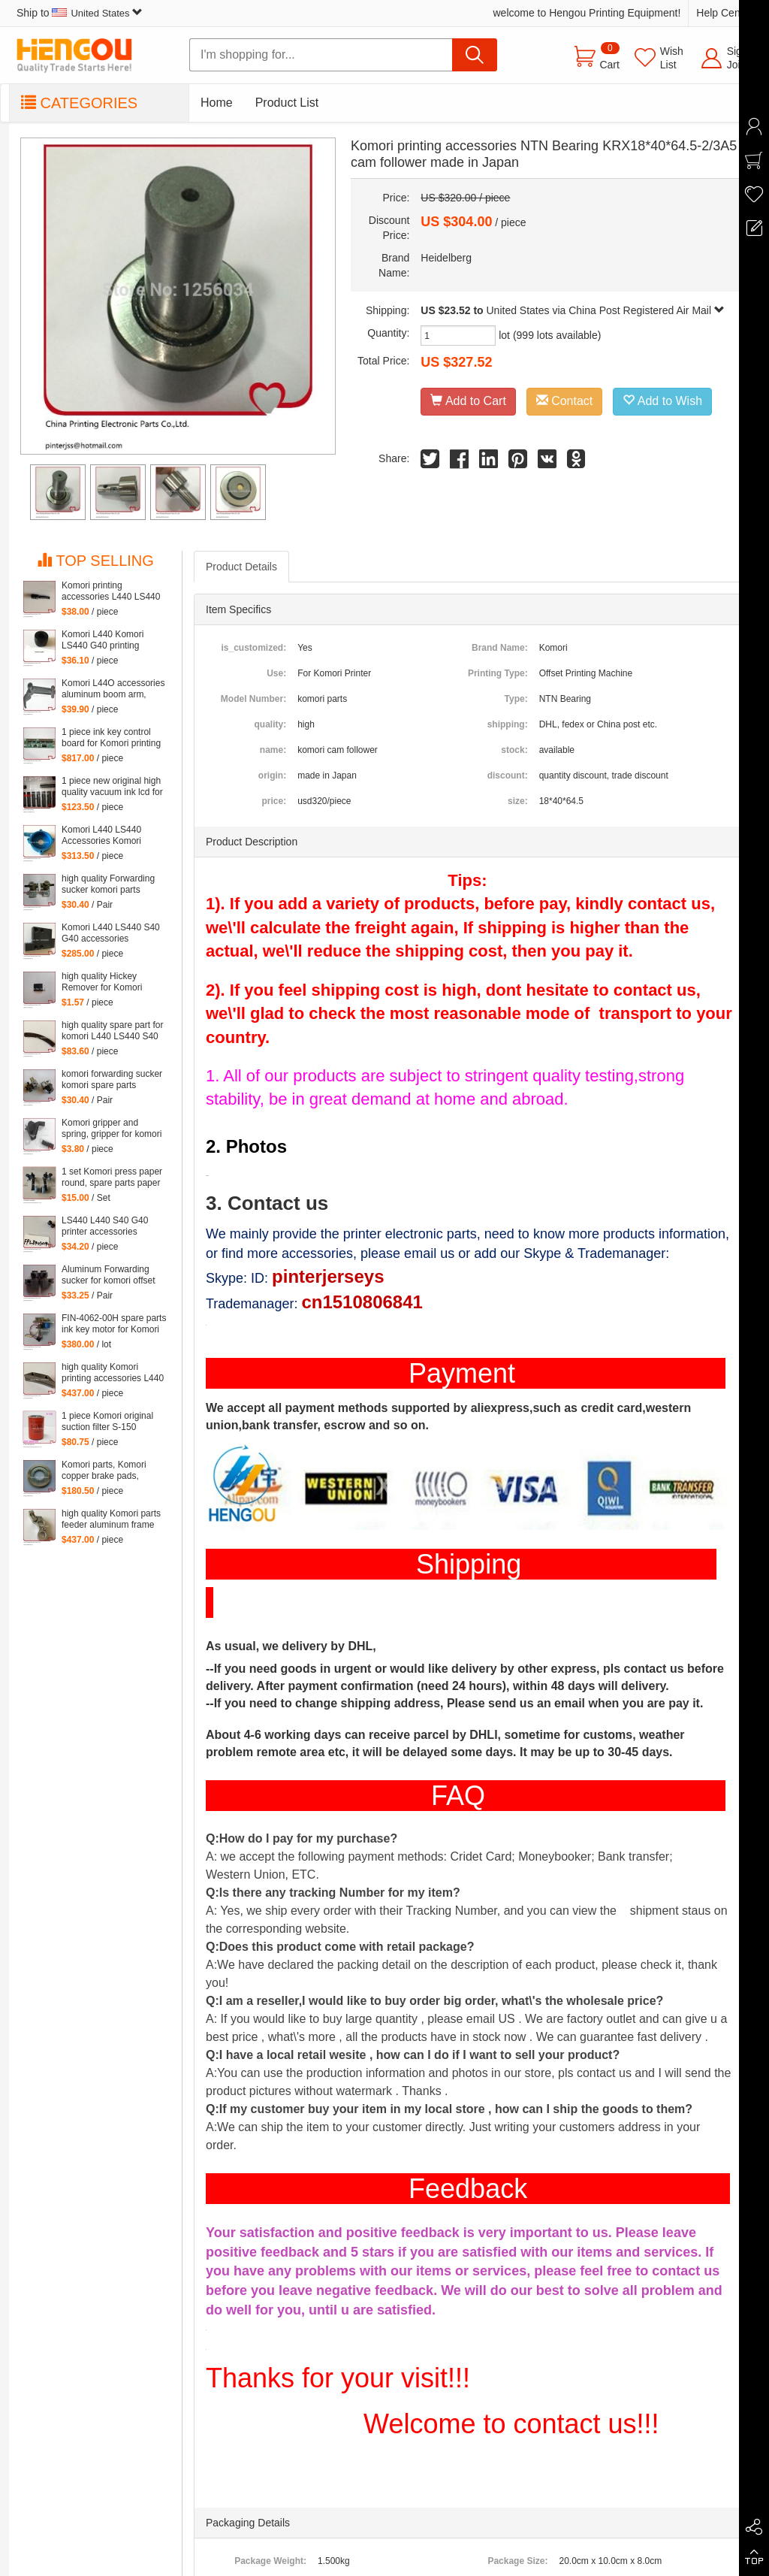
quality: (270, 724)
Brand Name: (500, 647)
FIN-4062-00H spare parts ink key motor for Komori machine (114, 1324)
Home (217, 102)
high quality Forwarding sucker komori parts (108, 884)
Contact (564, 401)
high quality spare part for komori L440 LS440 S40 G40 (112, 1031)
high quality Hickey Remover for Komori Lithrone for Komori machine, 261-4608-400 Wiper (109, 982)
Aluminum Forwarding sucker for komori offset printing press (108, 1275)
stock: (514, 750)
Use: (276, 673)
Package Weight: (270, 2561)
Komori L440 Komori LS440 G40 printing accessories (102, 640)
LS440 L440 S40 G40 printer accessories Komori (105, 1226)
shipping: (507, 724)
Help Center (724, 13)
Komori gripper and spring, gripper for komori (111, 1128)
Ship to (80, 13)
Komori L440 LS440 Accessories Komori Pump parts (101, 835)
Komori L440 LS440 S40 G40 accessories (111, 933)
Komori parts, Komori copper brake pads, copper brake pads (104, 1470)
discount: (507, 775)
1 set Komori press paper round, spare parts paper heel (112, 1177)
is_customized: (253, 647)
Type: (516, 699)
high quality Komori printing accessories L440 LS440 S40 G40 (113, 1373)
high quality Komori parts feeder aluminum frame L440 (111, 1519)
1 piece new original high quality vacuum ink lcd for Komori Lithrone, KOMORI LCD (112, 787)
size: (518, 801)
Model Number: (253, 699)
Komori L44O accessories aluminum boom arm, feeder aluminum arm (113, 689)
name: (273, 750)
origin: (272, 775)
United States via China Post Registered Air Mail (606, 310)
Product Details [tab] (241, 567)
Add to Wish (662, 401)
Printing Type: (498, 673)
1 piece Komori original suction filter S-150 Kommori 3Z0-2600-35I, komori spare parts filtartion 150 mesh (109, 1421)
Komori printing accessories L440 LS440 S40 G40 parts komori (111, 591)
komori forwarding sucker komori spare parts (112, 1079)
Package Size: (517, 2561)
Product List (286, 102)
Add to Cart (468, 401)
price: (273, 801)
